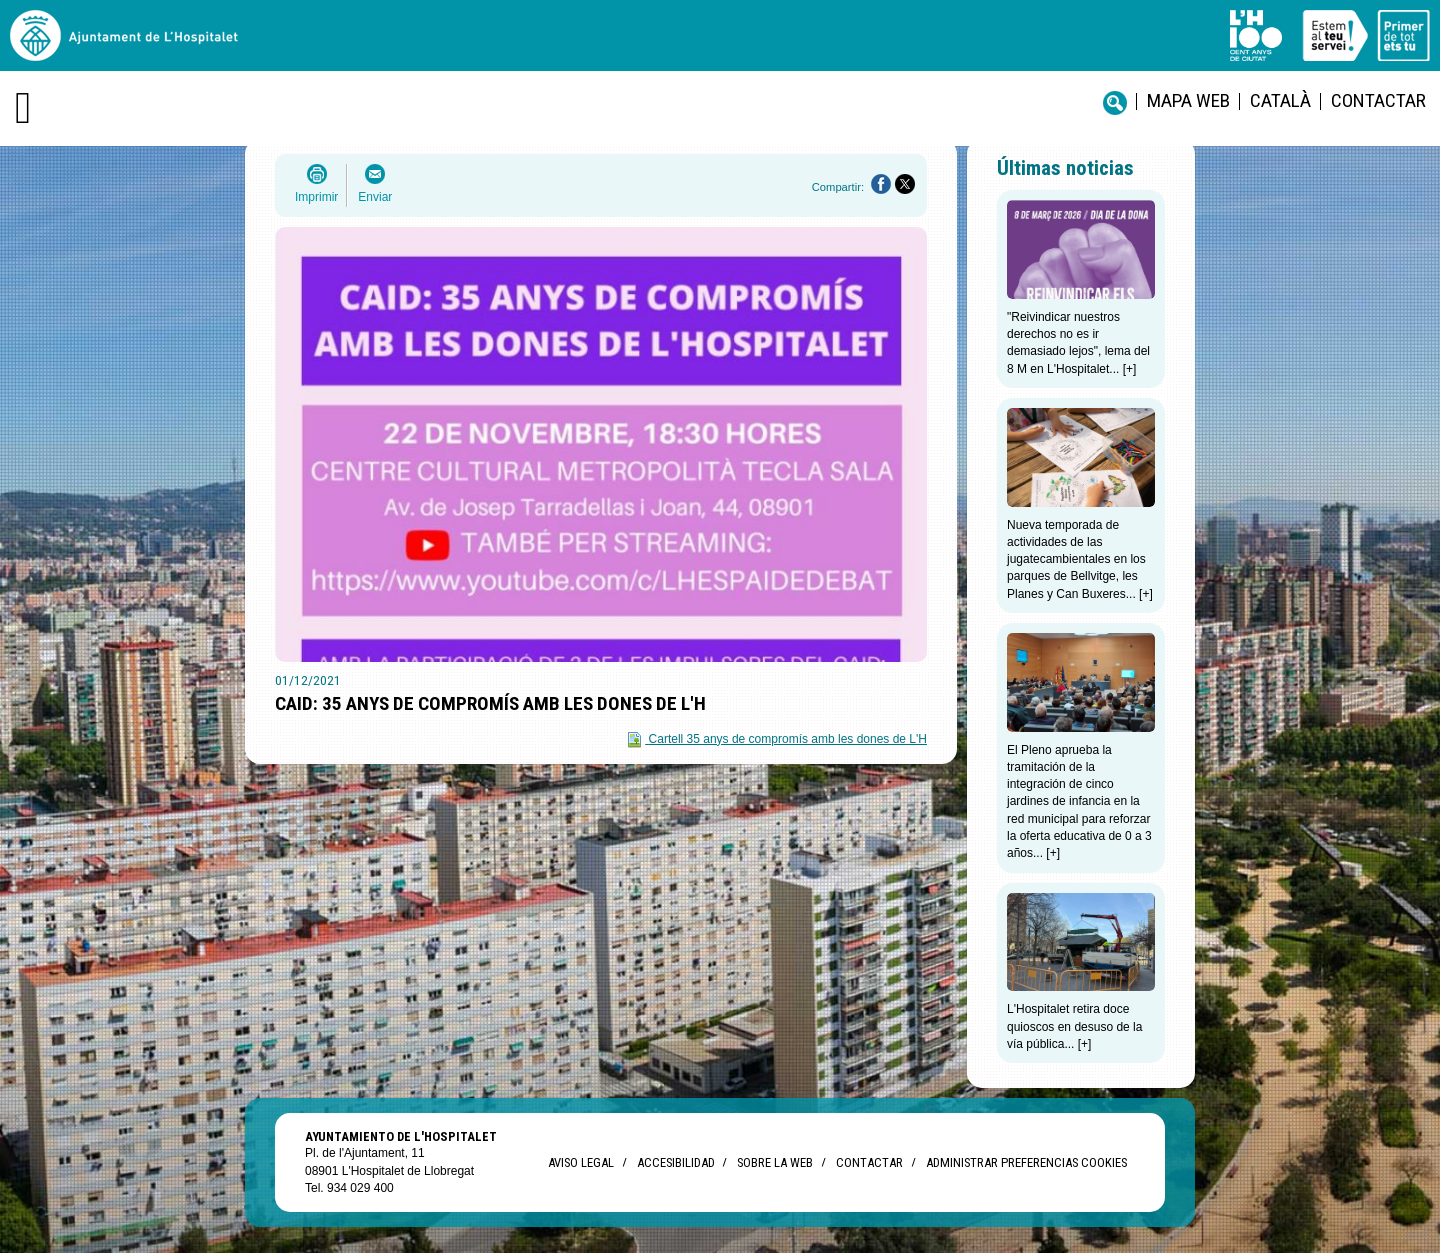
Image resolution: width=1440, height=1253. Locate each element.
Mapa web (1188, 100)
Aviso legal (581, 1162)
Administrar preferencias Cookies (1026, 1162)
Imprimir (316, 197)
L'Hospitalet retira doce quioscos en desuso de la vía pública (1074, 1026)
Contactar (1378, 100)
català (1280, 100)
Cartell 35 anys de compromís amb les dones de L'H (788, 739)
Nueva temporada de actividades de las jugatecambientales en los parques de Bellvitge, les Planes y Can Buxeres (1076, 559)
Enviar (375, 197)
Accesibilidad (675, 1162)
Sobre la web (775, 1162)
